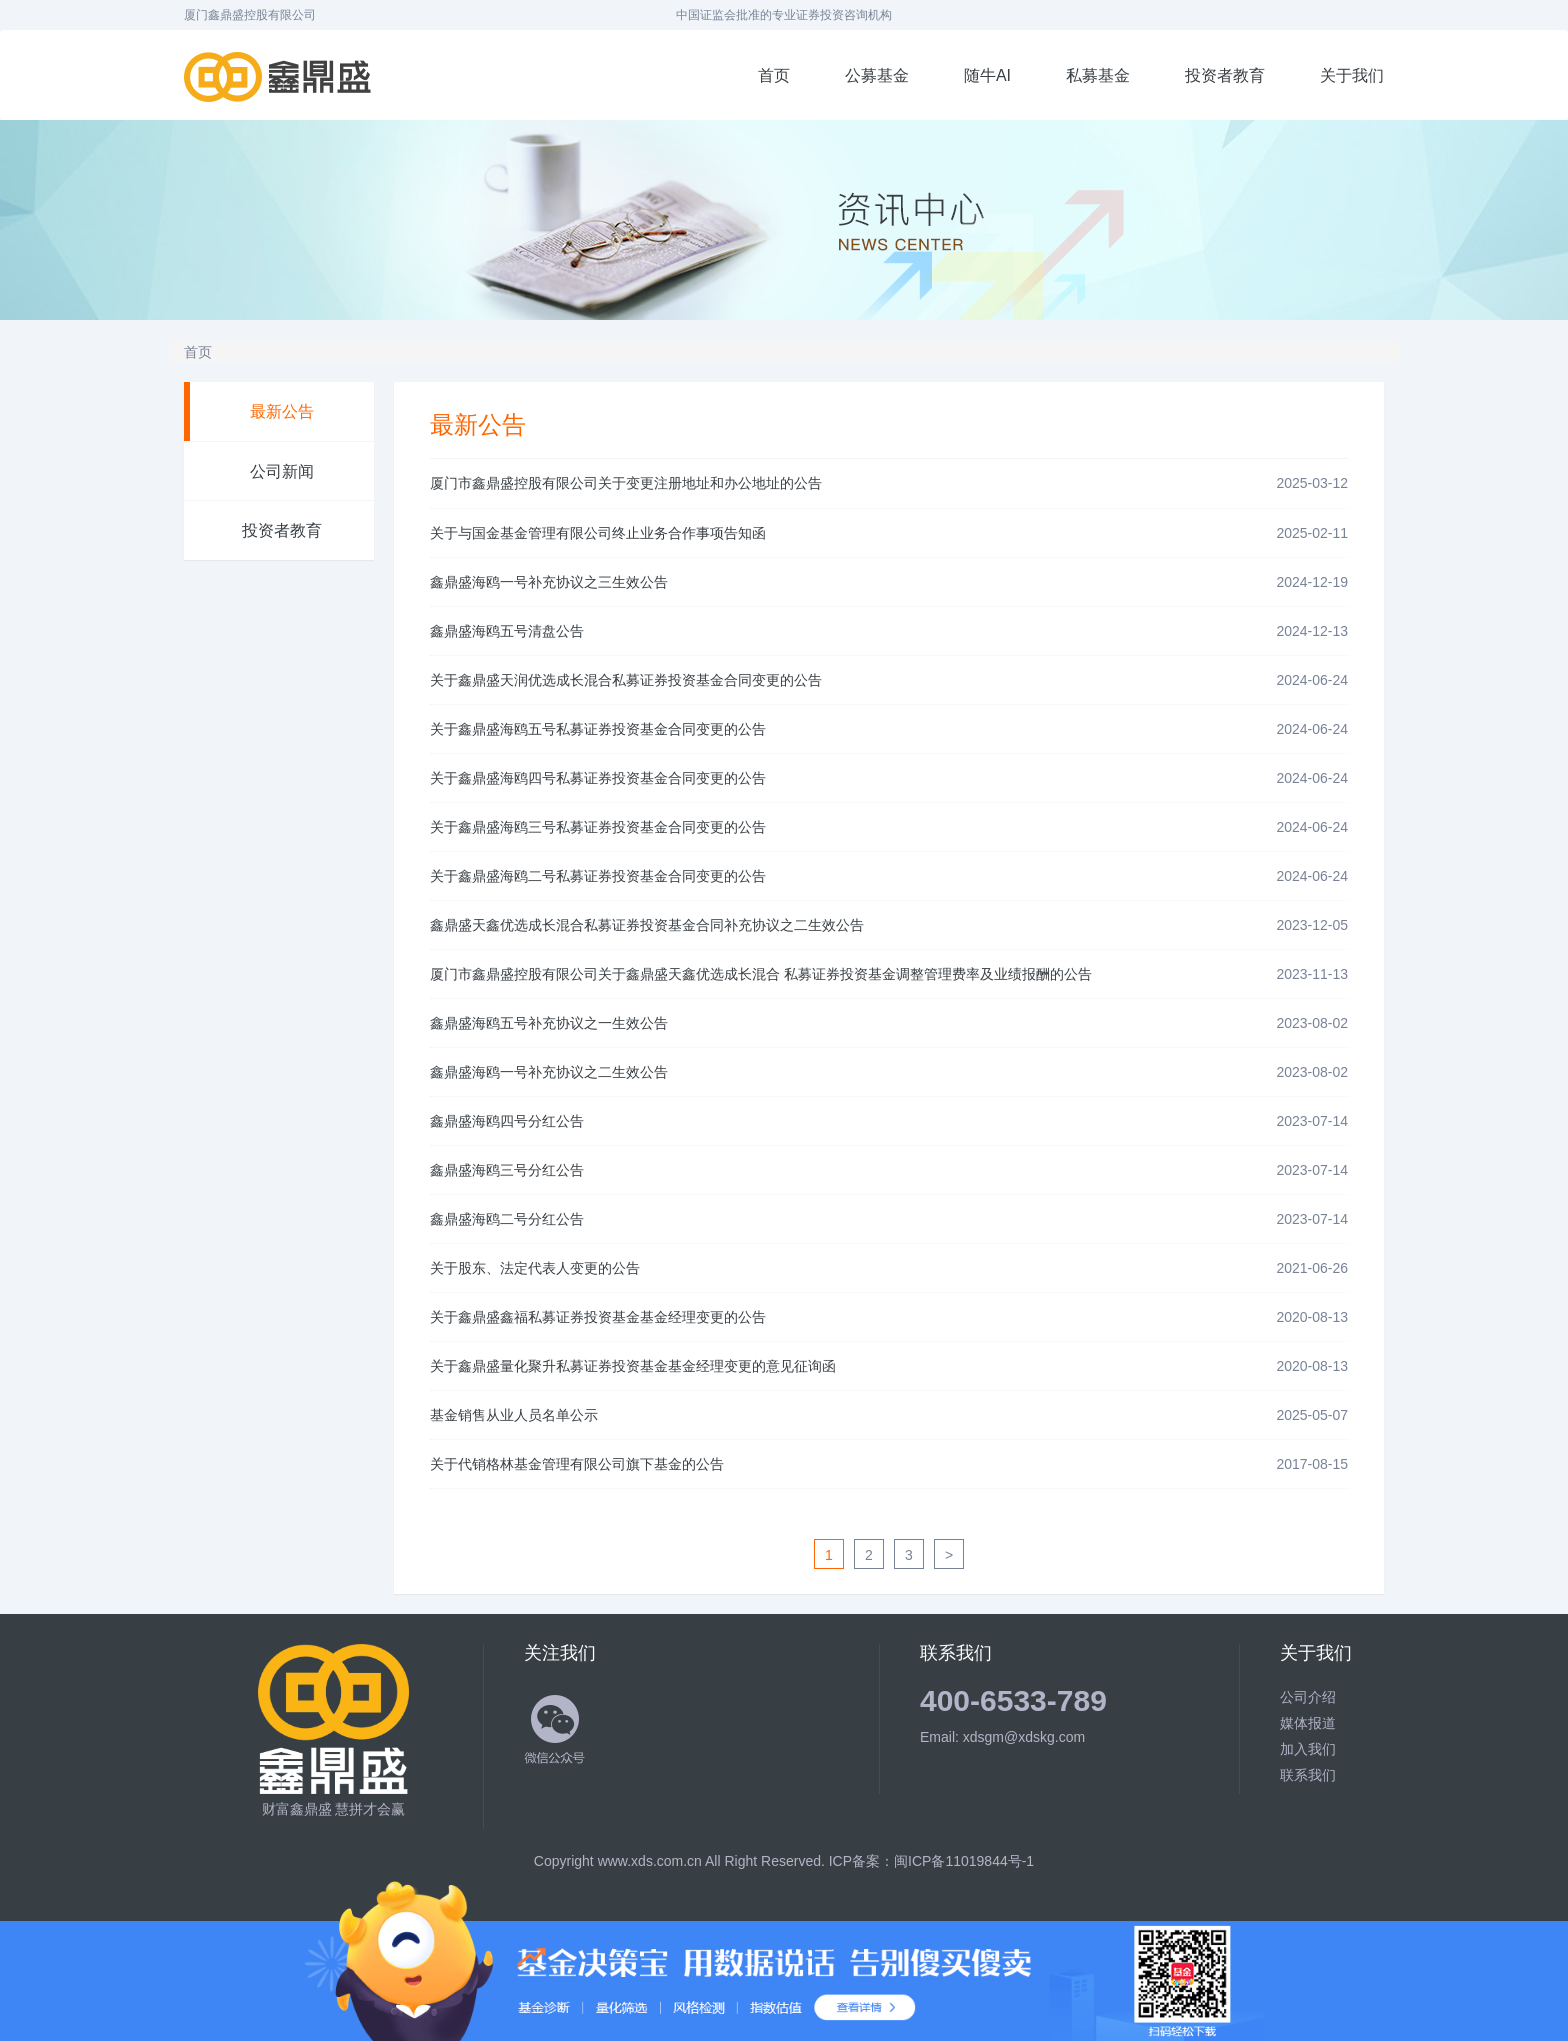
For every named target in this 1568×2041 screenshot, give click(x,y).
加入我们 (1308, 1749)
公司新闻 (282, 471)
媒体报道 (1308, 1723)
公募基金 (877, 75)
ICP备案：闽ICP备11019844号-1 (931, 1861)
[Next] (949, 1554)
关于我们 (1352, 75)
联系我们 (1308, 1775)
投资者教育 (1225, 75)
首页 (774, 75)
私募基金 (1098, 75)
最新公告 (282, 411)
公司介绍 (1308, 1697)
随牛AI (987, 75)
